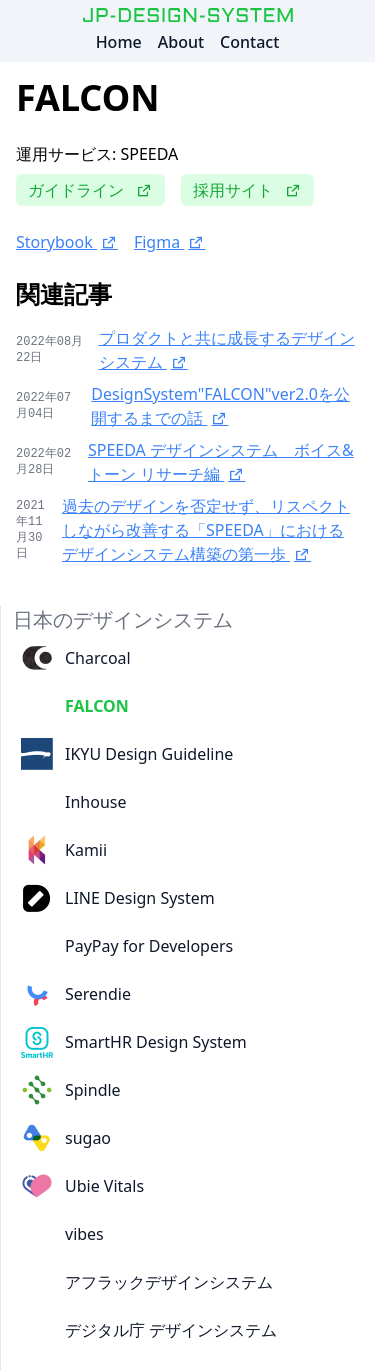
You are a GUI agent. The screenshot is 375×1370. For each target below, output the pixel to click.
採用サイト (247, 190)
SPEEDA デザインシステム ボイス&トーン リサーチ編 (221, 462)
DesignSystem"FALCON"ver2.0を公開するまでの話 (220, 406)
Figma (169, 242)
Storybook (67, 242)
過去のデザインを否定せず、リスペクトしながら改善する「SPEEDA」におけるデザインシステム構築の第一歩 (206, 530)
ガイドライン (90, 190)
